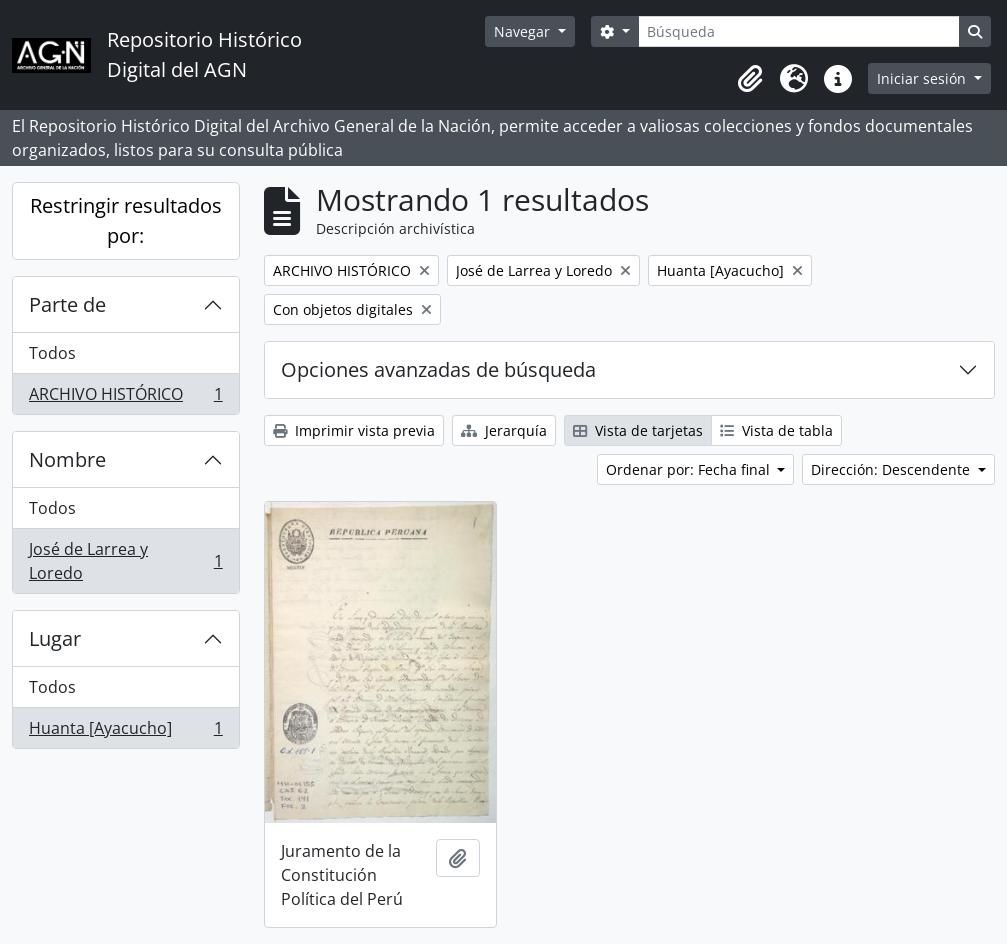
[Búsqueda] (799, 31)
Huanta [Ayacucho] (125, 732)
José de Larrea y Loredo (125, 561)
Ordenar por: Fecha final (690, 469)
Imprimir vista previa (354, 430)
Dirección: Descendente (892, 469)
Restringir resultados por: (126, 220)
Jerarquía (504, 430)
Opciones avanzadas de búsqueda (438, 369)
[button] (750, 79)
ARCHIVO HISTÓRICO (125, 398)
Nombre (67, 459)
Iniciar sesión (923, 78)
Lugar (55, 638)
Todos (52, 353)
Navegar (524, 31)
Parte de (67, 304)
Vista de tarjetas (638, 430)
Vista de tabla (776, 430)
